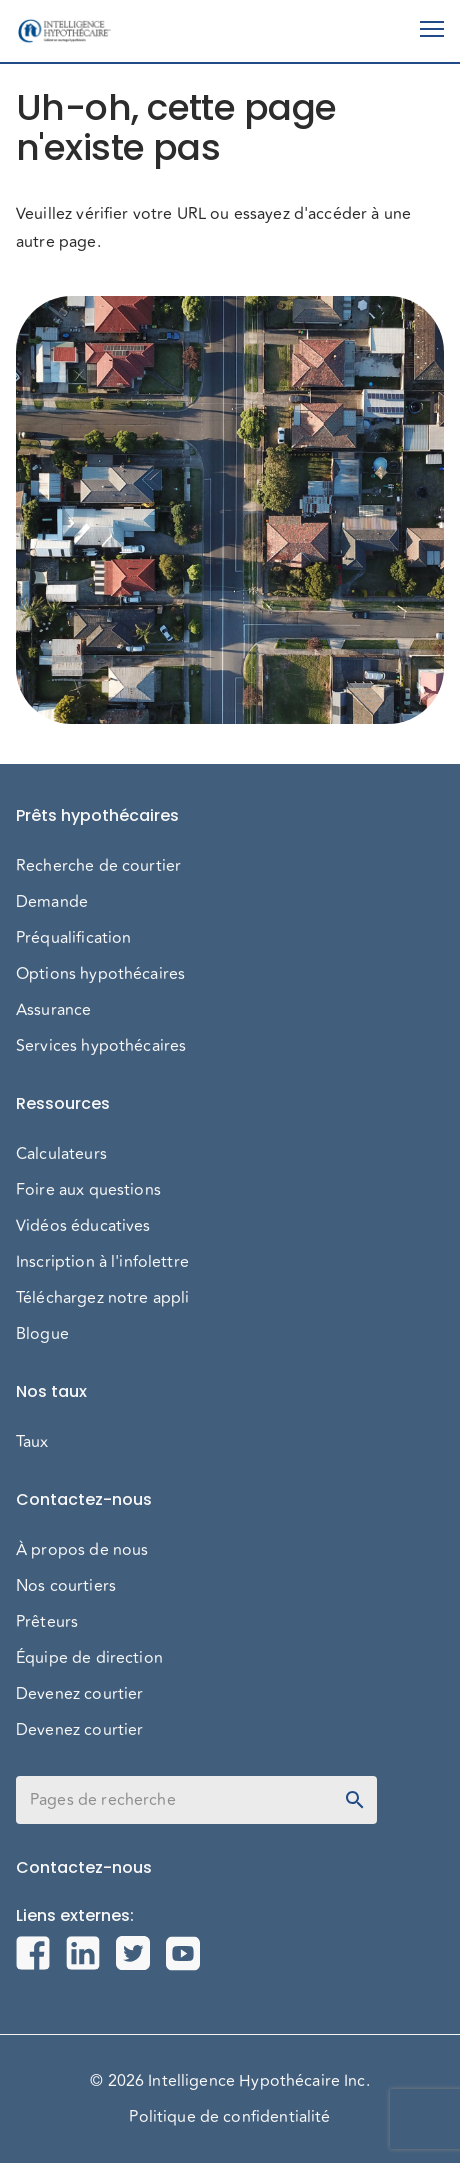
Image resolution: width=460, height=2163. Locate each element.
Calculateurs (61, 1154)
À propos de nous (82, 1550)
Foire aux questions (88, 1190)
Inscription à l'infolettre (102, 1262)
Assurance (53, 1010)
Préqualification (73, 938)
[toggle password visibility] (355, 1800)
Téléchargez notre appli (102, 1298)
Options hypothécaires (100, 974)
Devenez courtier (79, 1694)
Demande (52, 902)
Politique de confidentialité (229, 2117)
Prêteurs (47, 1622)
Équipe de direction (89, 1658)
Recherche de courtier (98, 866)
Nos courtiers (66, 1586)
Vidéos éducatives (83, 1226)
